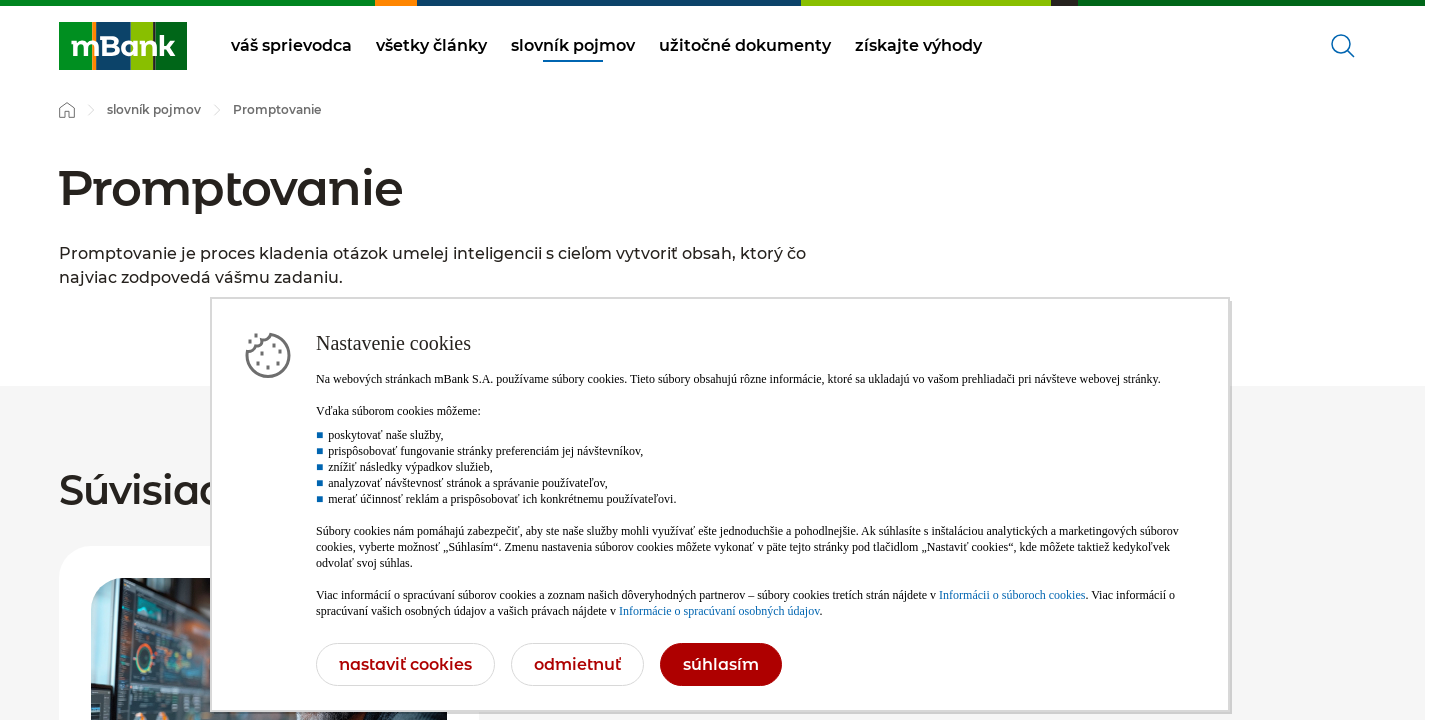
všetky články (431, 45)
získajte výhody (918, 45)
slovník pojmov (573, 45)
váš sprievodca (291, 45)
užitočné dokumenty (745, 45)
